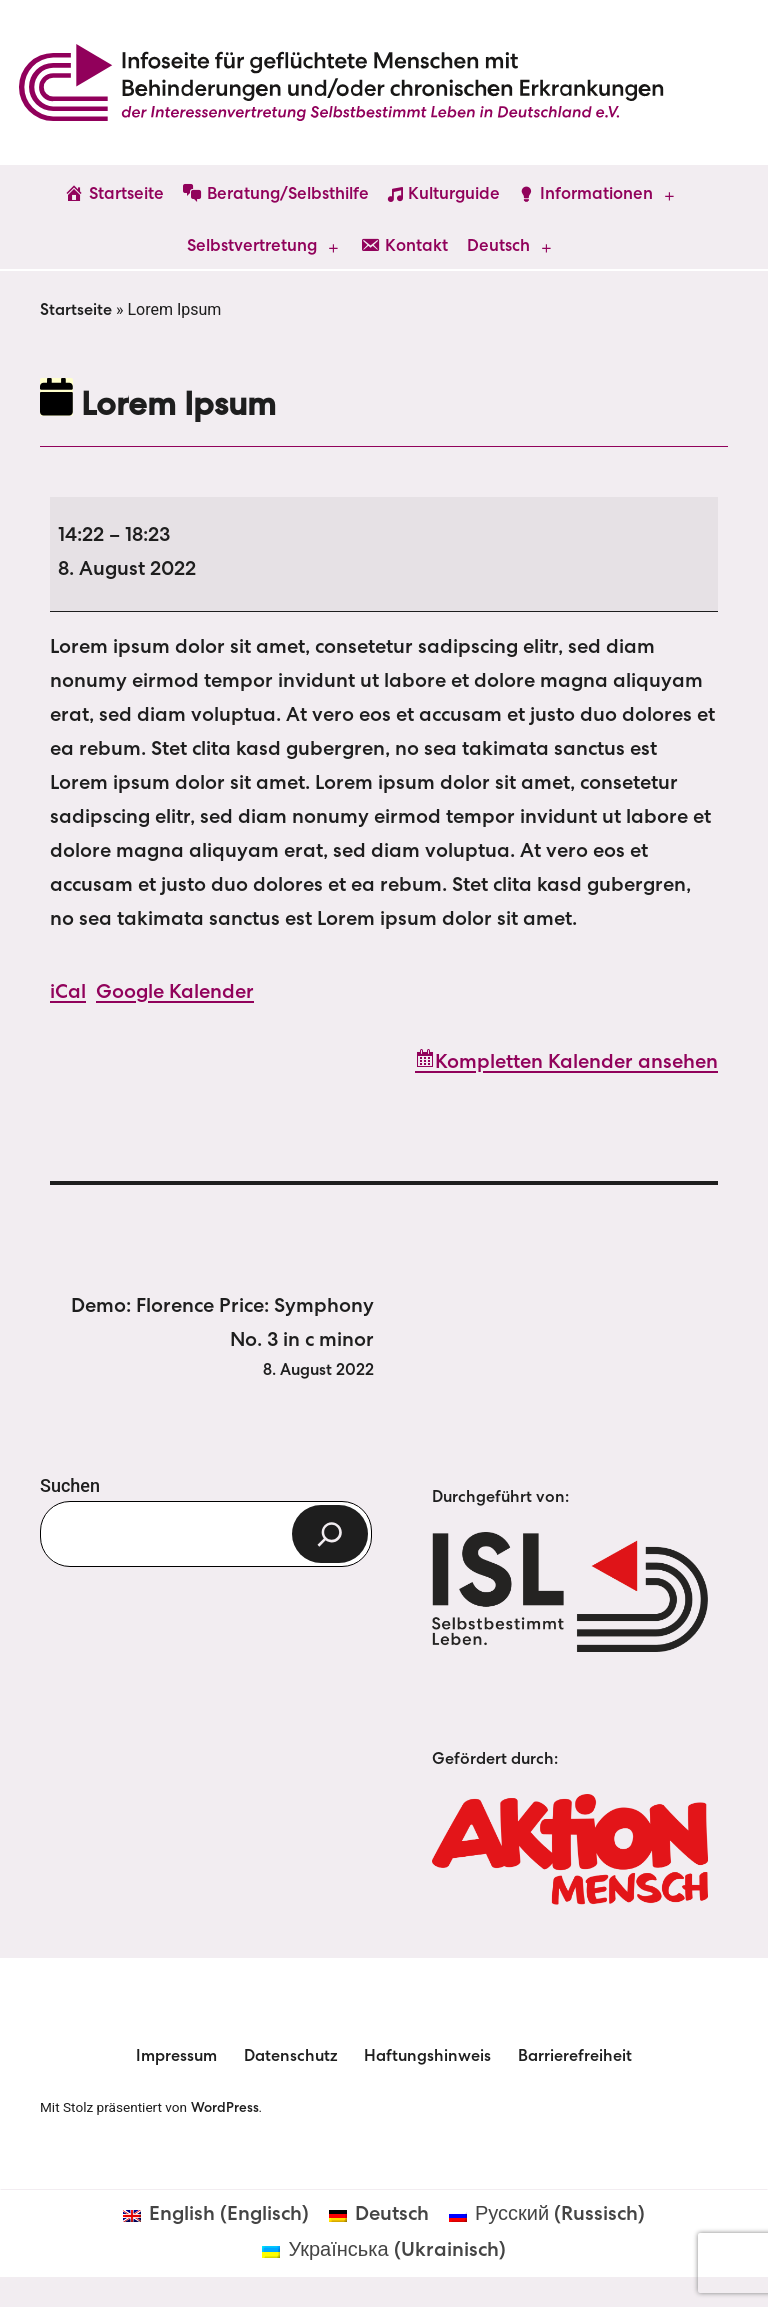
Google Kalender (175, 994)
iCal (68, 994)
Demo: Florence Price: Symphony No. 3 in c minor (207, 1342)
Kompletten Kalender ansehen (576, 1064)
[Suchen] (330, 1534)
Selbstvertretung (252, 247)
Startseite (76, 312)
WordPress (225, 2109)
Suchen (70, 1485)
